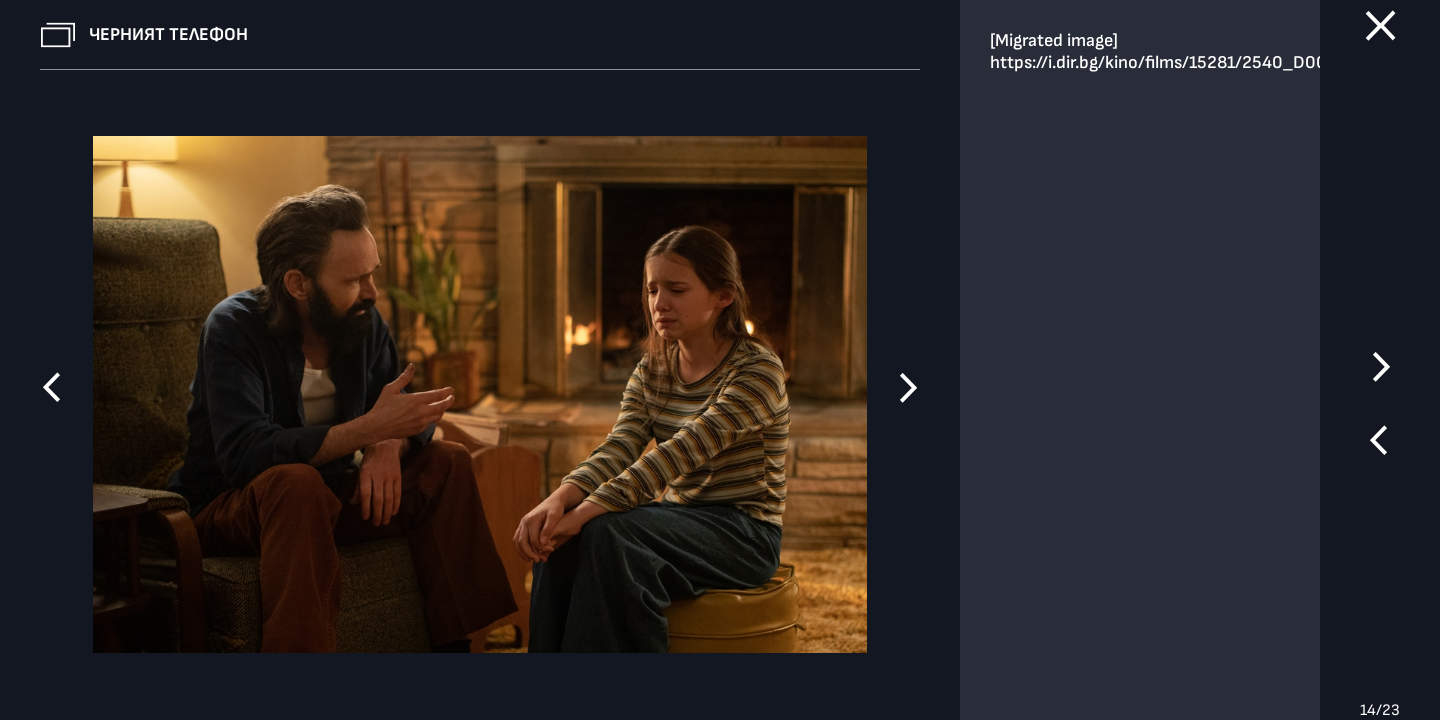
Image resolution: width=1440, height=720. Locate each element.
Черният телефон (168, 34)
